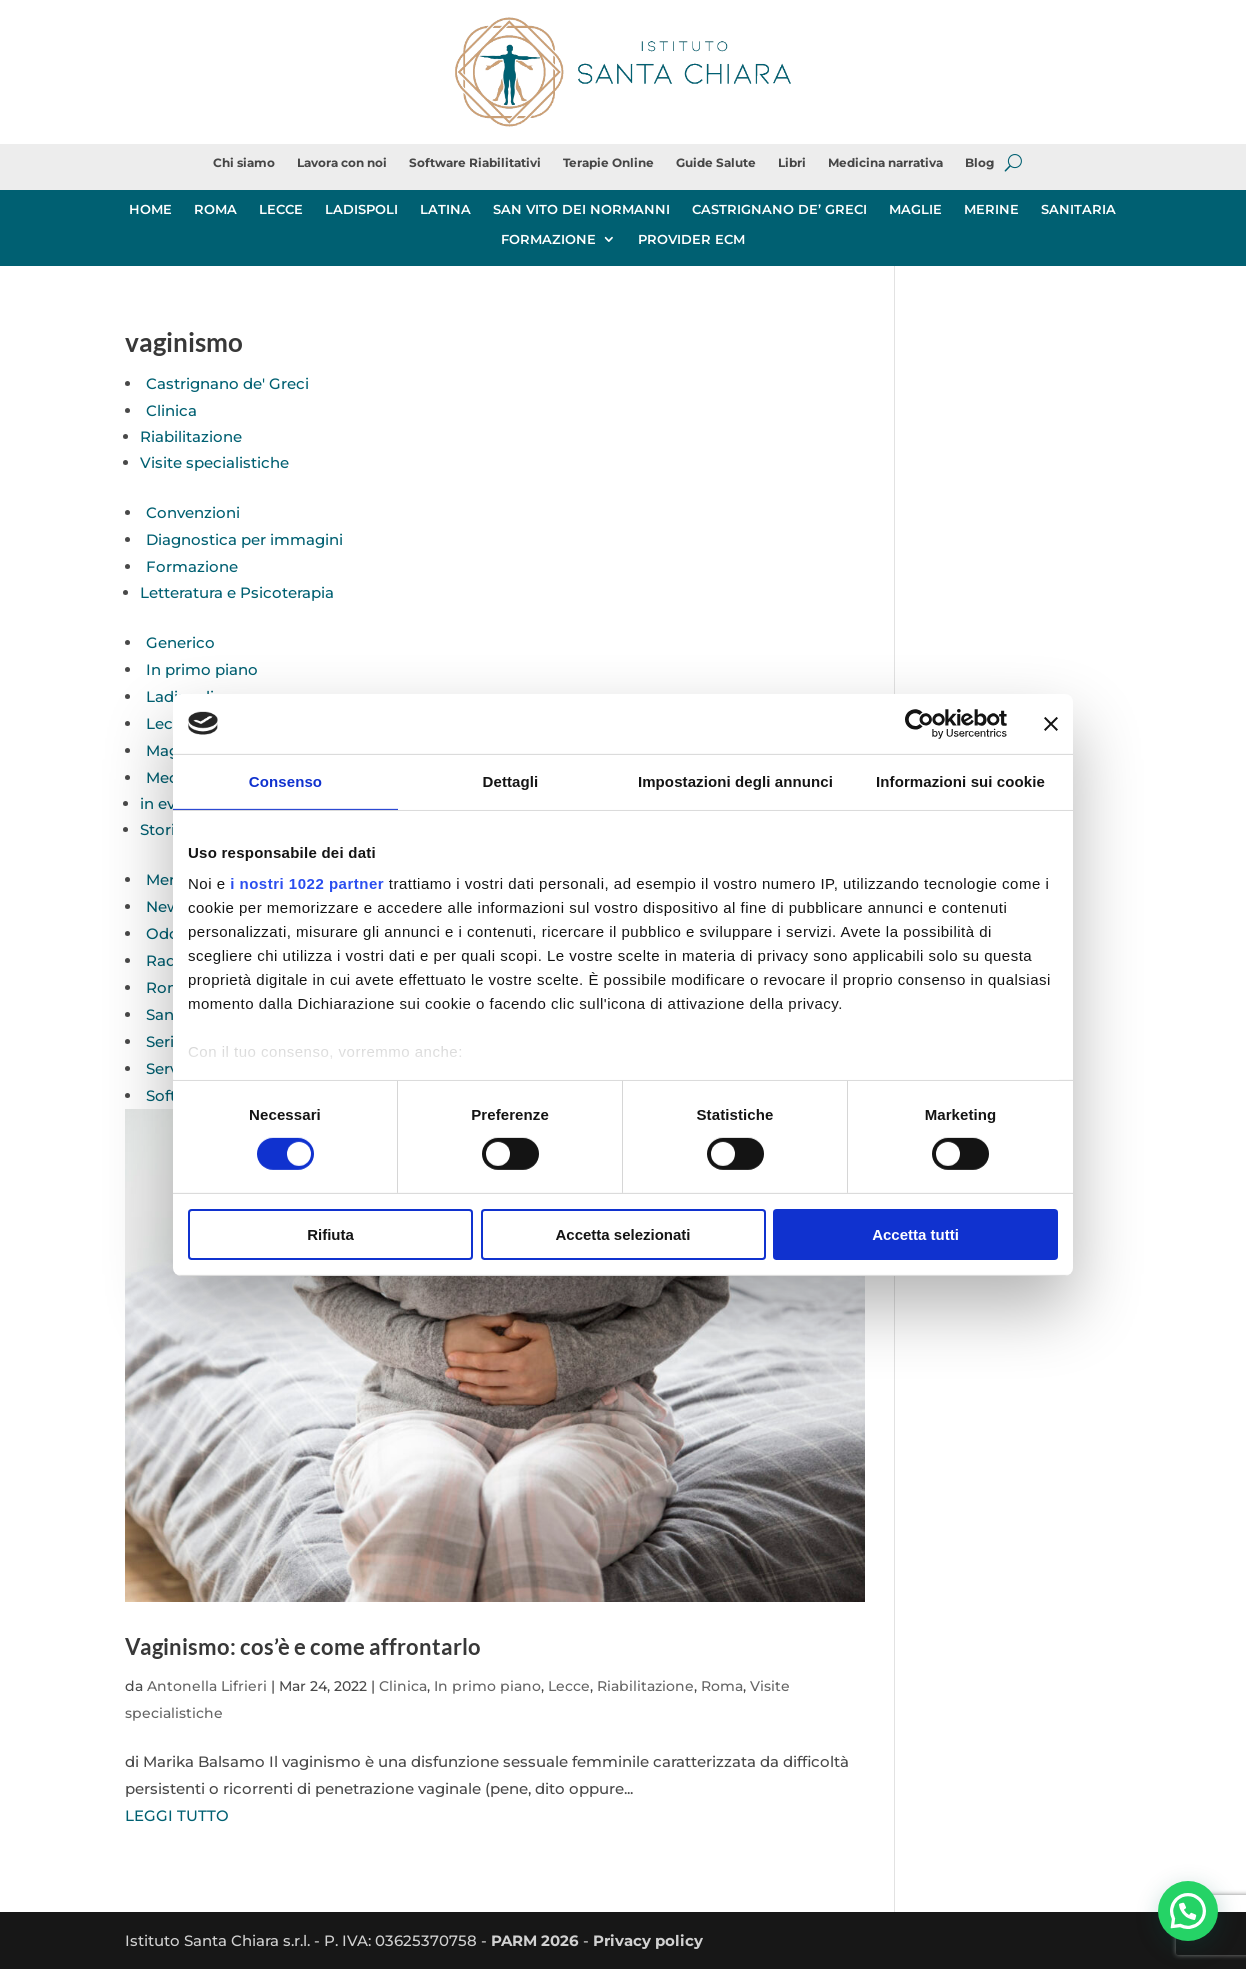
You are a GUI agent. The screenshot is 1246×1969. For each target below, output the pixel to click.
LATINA (445, 209)
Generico (180, 642)
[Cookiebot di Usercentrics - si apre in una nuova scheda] (919, 723)
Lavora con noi (342, 163)
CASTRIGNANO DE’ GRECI (779, 209)
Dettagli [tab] (511, 780)
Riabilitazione (191, 436)
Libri (792, 163)
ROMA (215, 209)
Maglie (171, 750)
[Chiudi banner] (1051, 723)
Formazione (192, 566)
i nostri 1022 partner (307, 883)
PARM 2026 (535, 1940)
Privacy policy (648, 1940)
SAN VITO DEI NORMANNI (581, 209)
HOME (150, 209)
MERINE (991, 209)
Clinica (171, 410)
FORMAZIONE (548, 239)
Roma (169, 987)
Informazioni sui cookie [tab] (960, 780)
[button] (1187, 1909)
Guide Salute (716, 163)
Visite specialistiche (214, 462)
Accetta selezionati (622, 1234)
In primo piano (202, 669)
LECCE (281, 209)
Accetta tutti (915, 1234)
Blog (979, 163)
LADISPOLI (361, 209)
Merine (172, 879)
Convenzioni (193, 512)
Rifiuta (330, 1234)
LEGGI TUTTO (177, 1815)
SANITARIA (1078, 209)
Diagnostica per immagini (244, 539)
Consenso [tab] (285, 780)
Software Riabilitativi (475, 163)
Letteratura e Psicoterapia (237, 592)
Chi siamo (244, 163)
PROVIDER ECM (691, 239)
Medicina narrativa (885, 163)
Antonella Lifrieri (207, 1686)
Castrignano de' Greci (227, 383)
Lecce (168, 723)
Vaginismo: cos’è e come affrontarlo (303, 1646)
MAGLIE (915, 209)
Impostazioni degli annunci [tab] (735, 780)
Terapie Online (608, 163)
